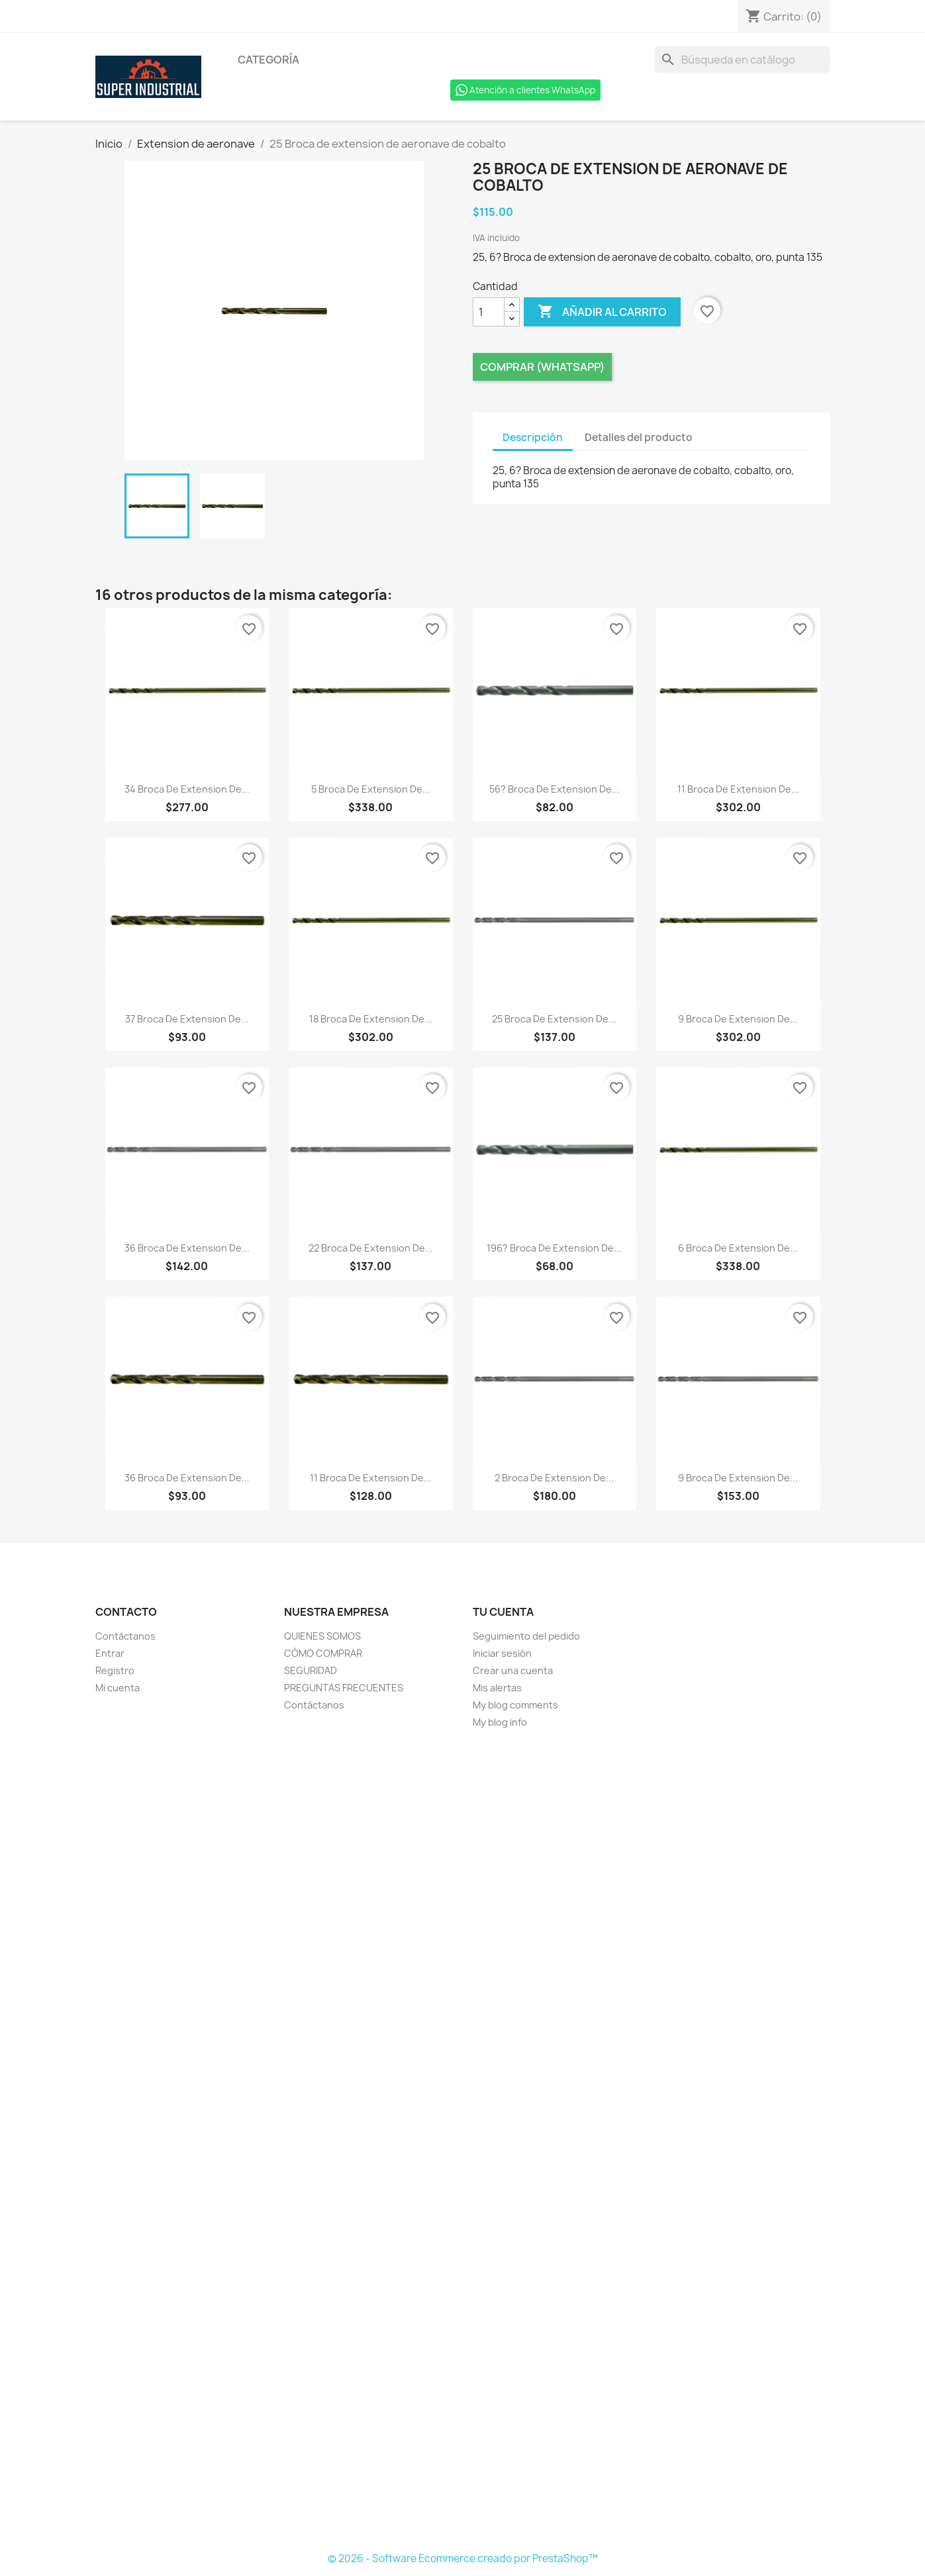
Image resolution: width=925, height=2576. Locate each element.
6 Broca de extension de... (738, 1248)
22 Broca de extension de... (371, 1248)
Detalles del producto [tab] (639, 437)
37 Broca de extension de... (187, 1019)
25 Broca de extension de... (554, 1019)
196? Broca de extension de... (554, 1248)
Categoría (268, 59)
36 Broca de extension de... (187, 1248)
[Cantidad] (489, 311)
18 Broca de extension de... (370, 1019)
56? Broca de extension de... (554, 789)
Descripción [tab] (533, 437)
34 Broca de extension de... (187, 789)
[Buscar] (742, 59)
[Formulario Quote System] (463, 2141)
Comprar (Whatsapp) (542, 367)
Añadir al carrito (602, 312)
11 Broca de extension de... (738, 789)
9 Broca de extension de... (738, 1019)
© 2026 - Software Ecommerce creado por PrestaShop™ (463, 2558)
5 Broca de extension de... (370, 789)
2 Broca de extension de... (554, 1477)
